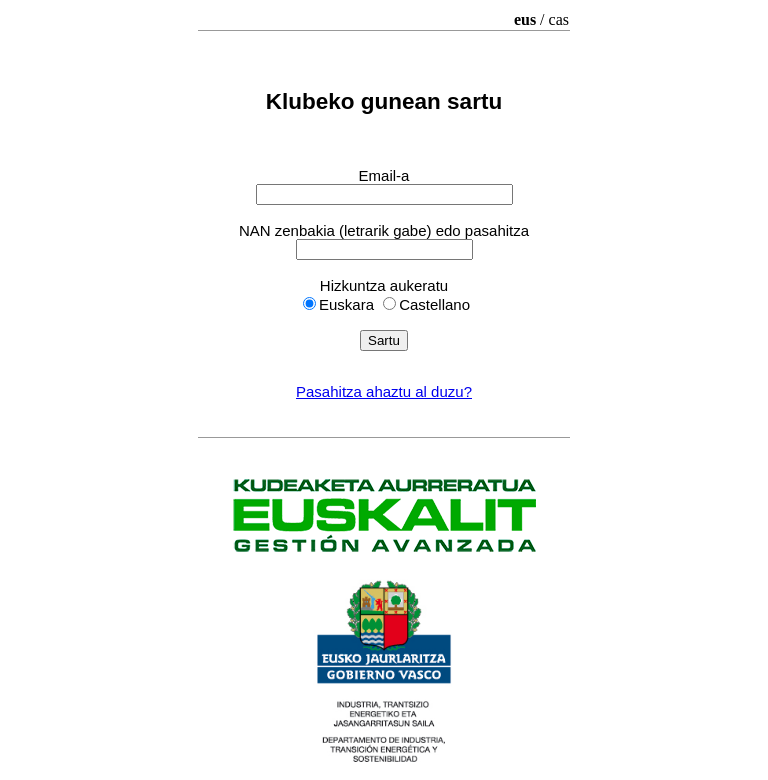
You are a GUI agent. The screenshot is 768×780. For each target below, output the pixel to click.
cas (559, 19)
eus (525, 19)
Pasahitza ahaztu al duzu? (384, 391)
